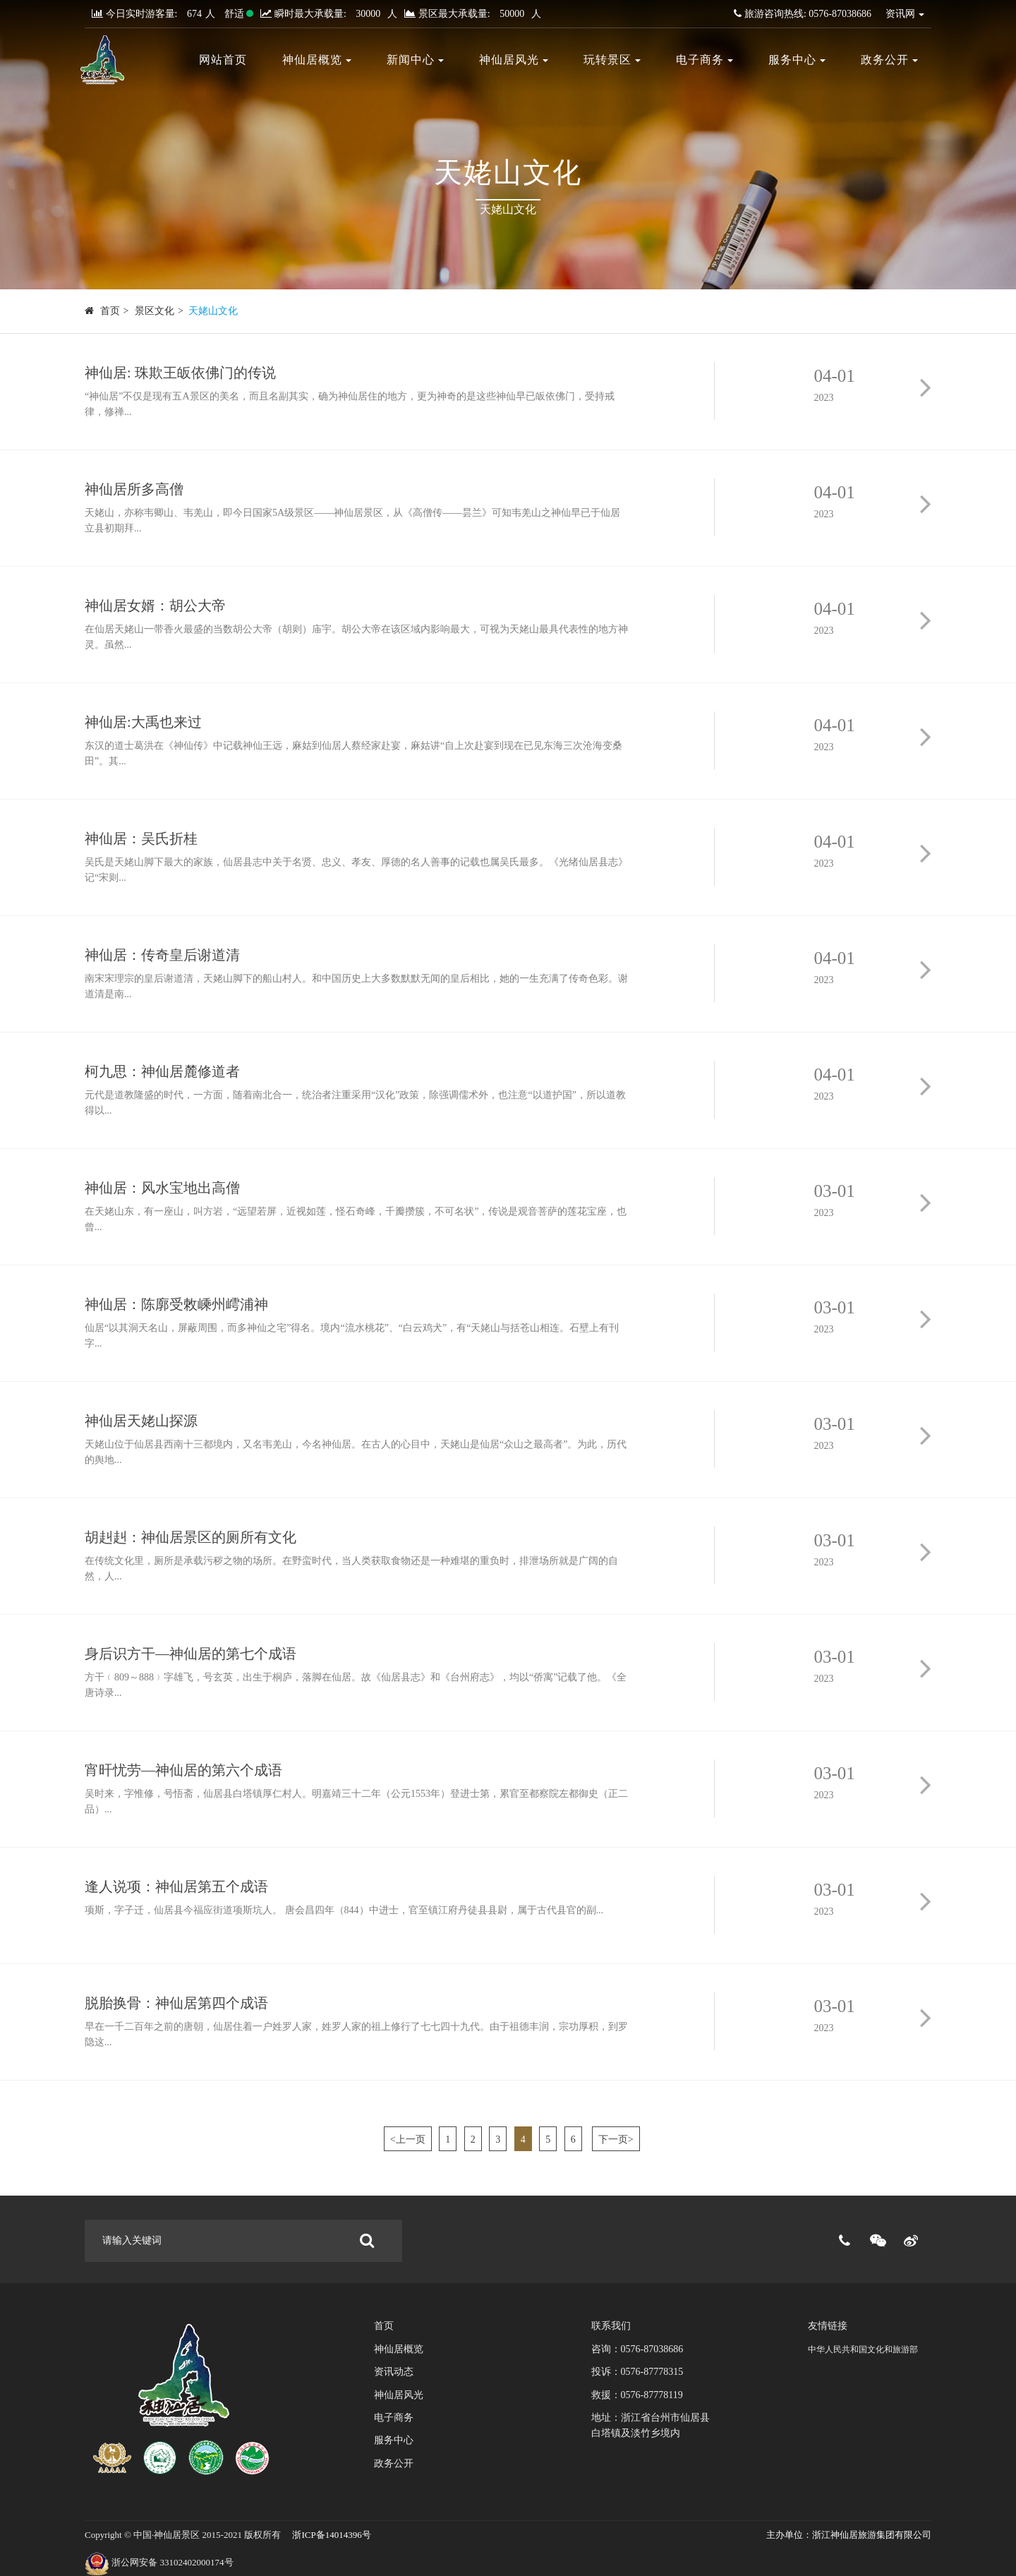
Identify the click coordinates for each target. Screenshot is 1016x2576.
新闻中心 (415, 60)
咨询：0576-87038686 (637, 2349)
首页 (110, 311)
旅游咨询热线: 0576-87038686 (802, 13)
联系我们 (611, 2326)
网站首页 (223, 60)
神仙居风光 (513, 60)
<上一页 (407, 2139)
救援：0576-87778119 (637, 2395)
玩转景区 (612, 60)
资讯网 (905, 13)
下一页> (616, 2139)
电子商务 (704, 60)
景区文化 (154, 311)
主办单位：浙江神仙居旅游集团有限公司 (848, 2534)
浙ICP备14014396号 (330, 2534)
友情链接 (827, 2326)
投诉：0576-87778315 (637, 2371)
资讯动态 (393, 2371)
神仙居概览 (316, 60)
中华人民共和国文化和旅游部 (863, 2349)
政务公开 (889, 60)
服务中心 (797, 60)
